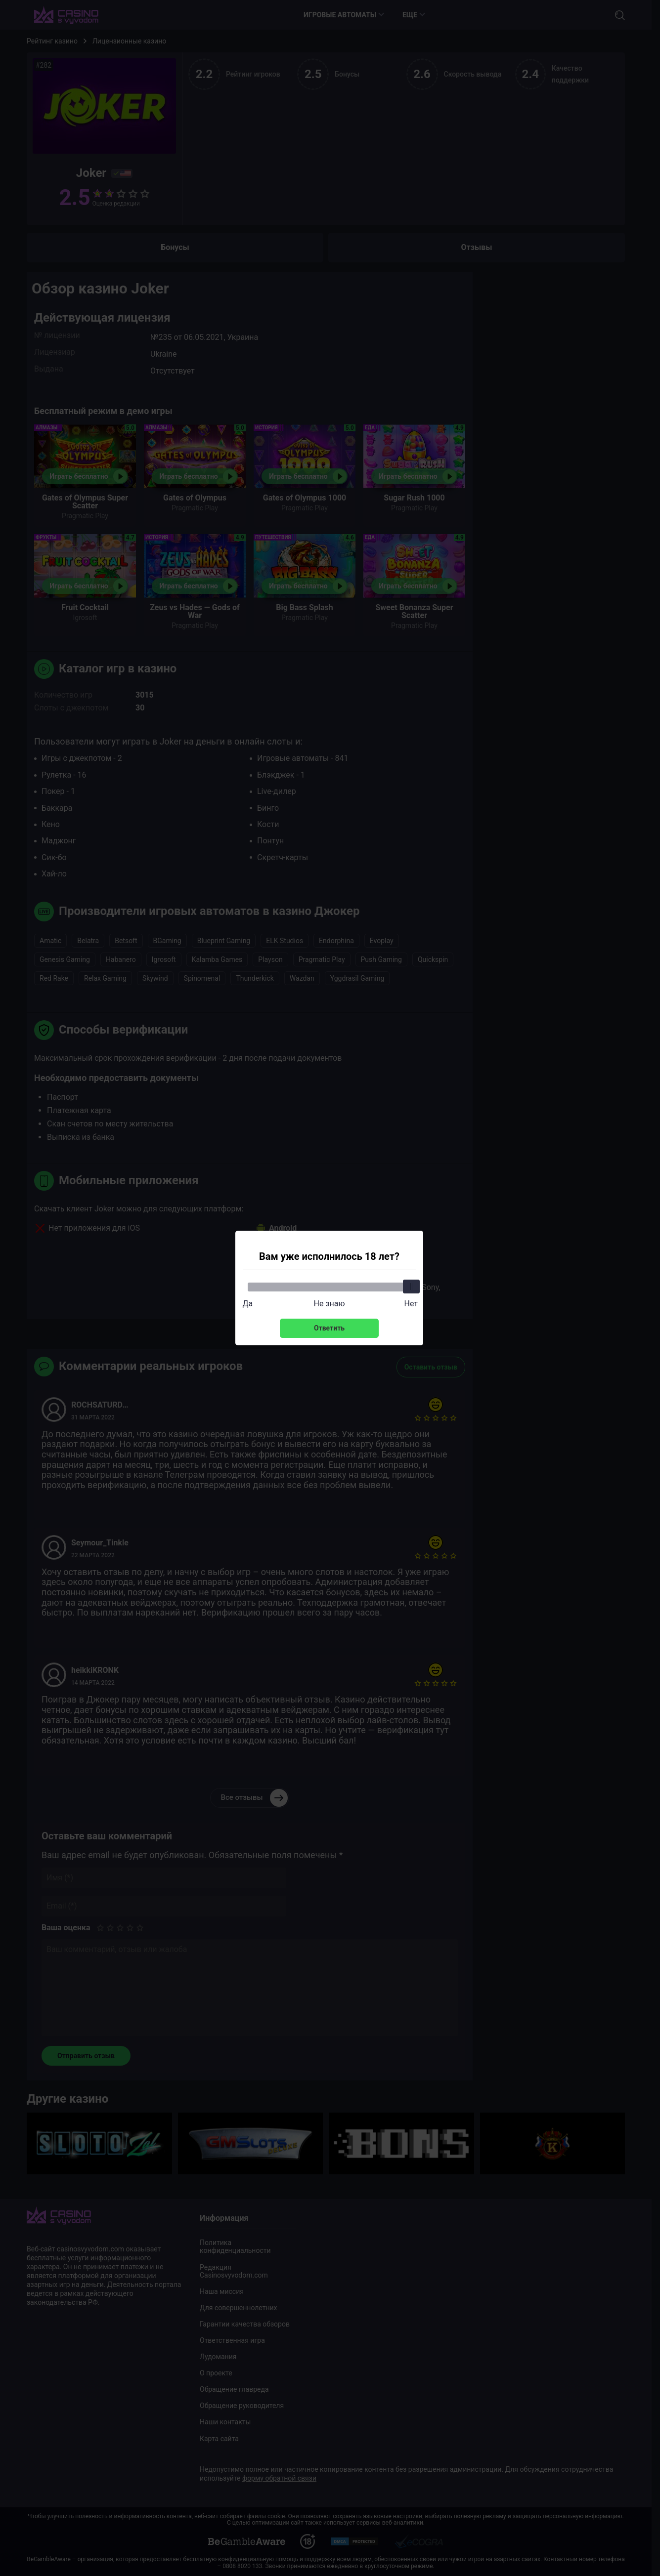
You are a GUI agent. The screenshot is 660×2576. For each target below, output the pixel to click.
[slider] (410, 1286)
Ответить (329, 1328)
